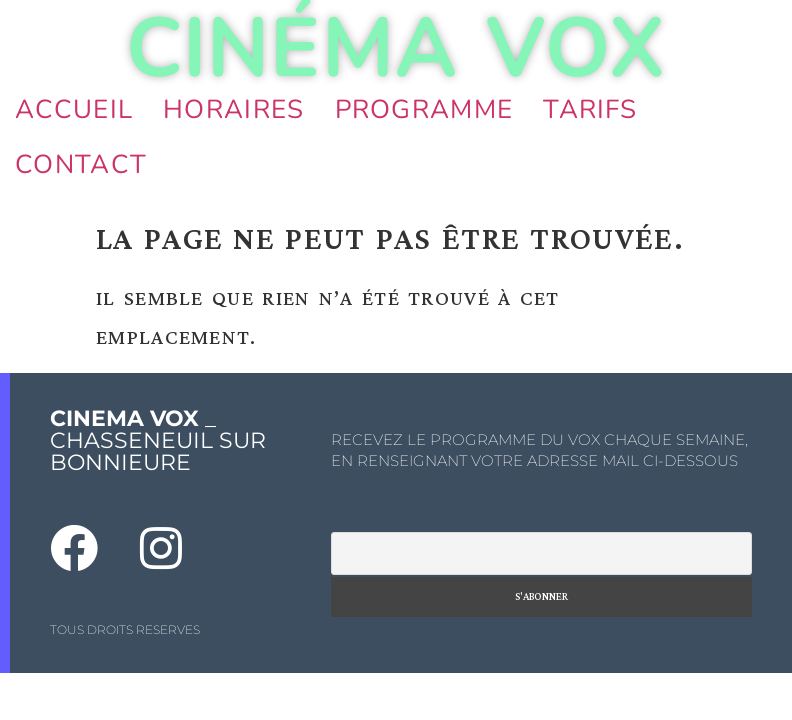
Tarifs (590, 109)
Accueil (74, 109)
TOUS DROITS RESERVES (125, 629)
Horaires (233, 109)
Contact (81, 164)
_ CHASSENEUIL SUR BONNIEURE (158, 440)
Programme (424, 109)
